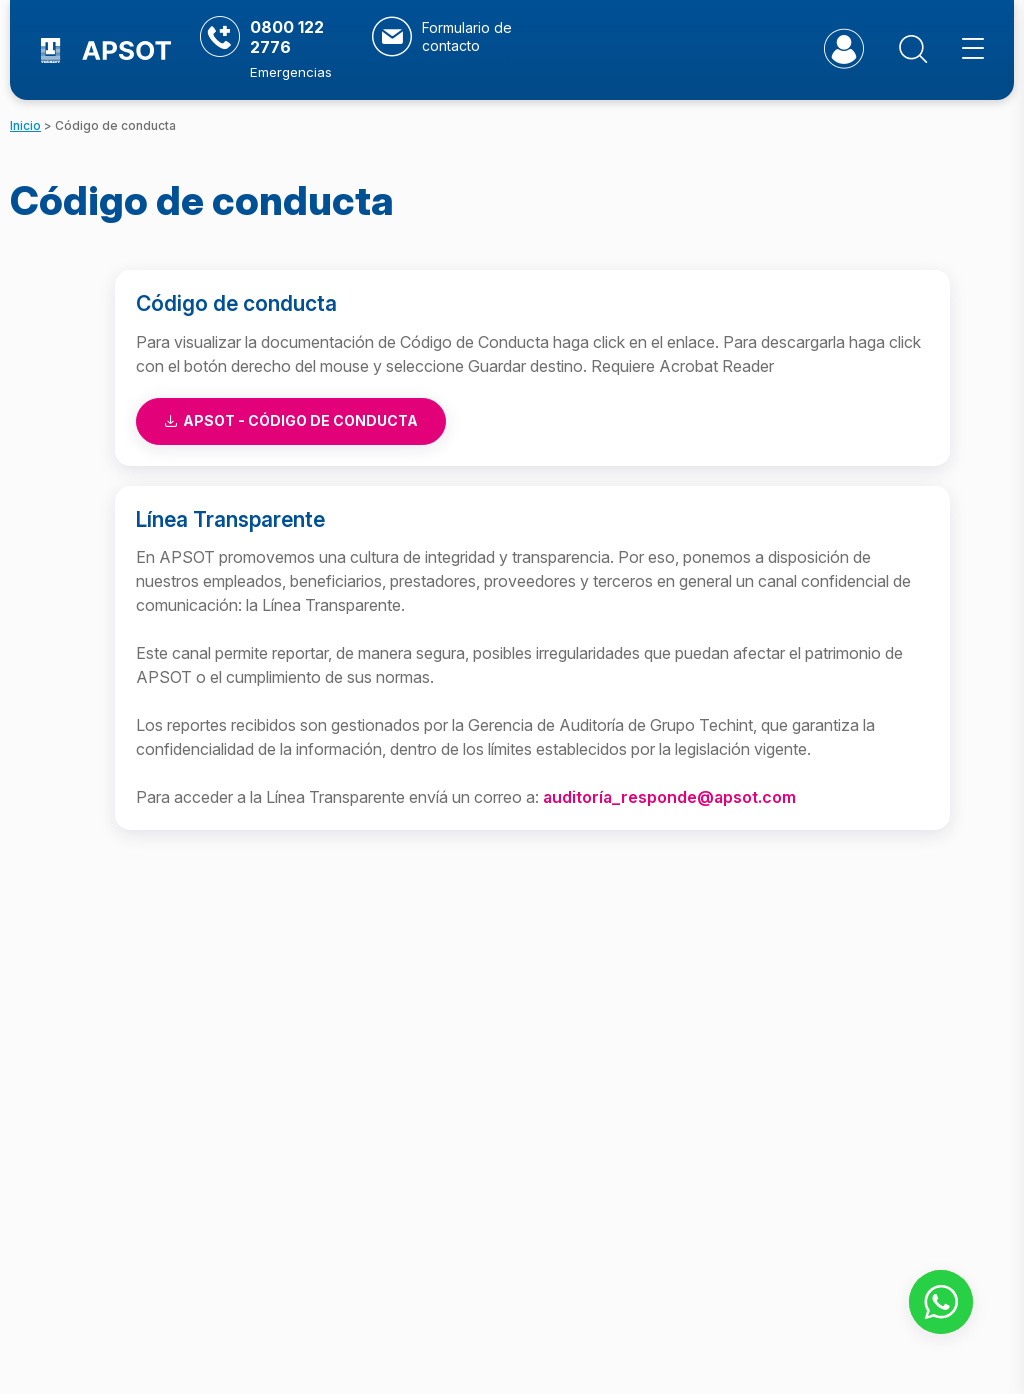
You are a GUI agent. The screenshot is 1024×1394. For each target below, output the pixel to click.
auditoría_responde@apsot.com (669, 797)
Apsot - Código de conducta (291, 420)
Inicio (25, 125)
